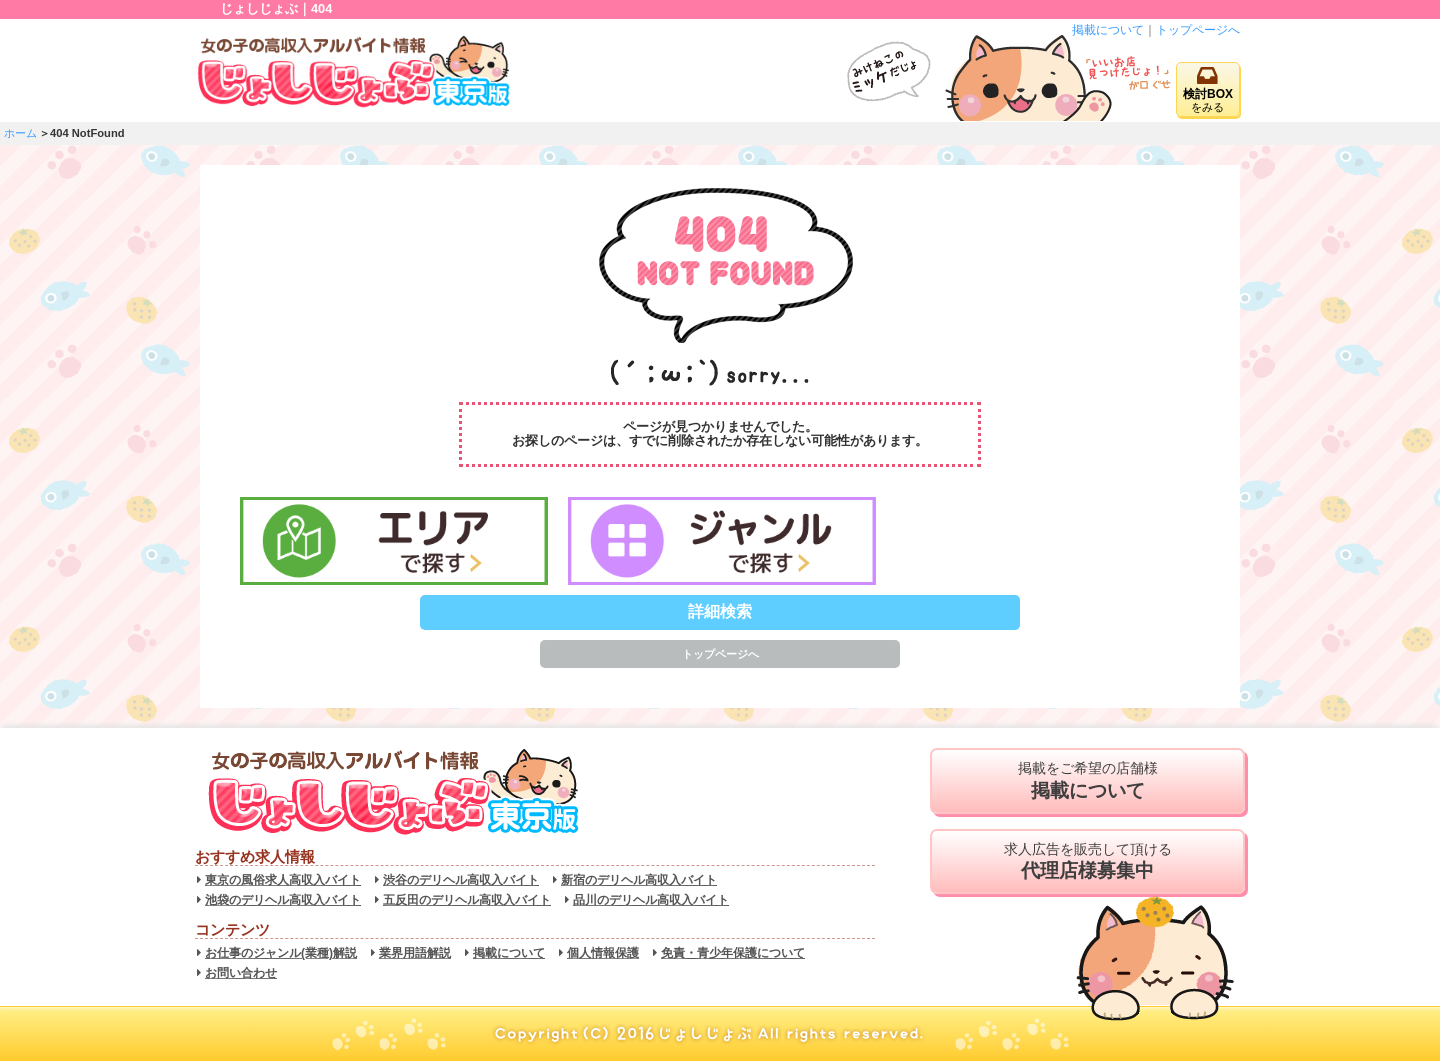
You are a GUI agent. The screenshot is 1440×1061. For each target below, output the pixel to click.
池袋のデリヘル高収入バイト (283, 900)
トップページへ (1198, 30)
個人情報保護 (603, 953)
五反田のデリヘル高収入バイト (467, 900)
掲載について (1108, 30)
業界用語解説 (415, 953)
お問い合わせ (241, 973)
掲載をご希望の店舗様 (1087, 781)
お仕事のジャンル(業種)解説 (281, 953)
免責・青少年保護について (733, 953)
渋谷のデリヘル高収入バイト (461, 880)
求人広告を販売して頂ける (1087, 862)
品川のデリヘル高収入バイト (651, 900)
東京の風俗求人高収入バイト (283, 880)
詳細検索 (720, 611)
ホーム (20, 133)
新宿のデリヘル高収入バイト (639, 880)
